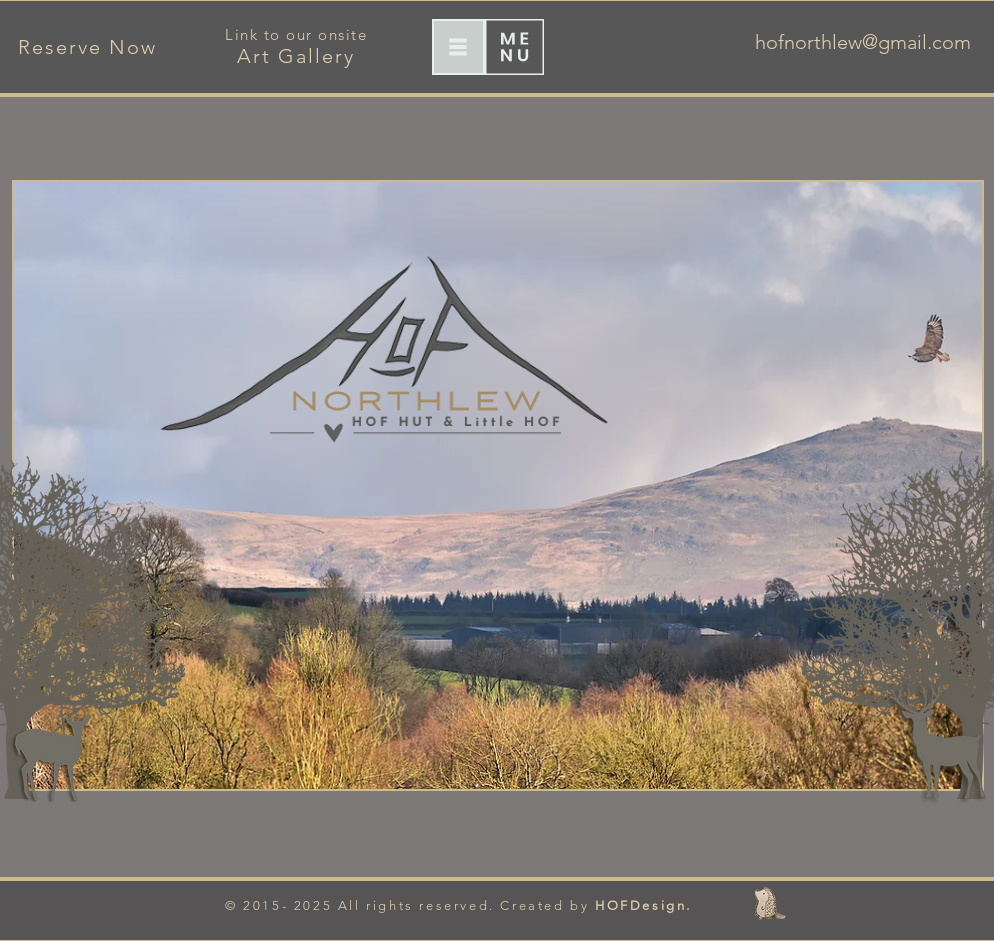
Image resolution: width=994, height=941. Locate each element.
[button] (458, 47)
